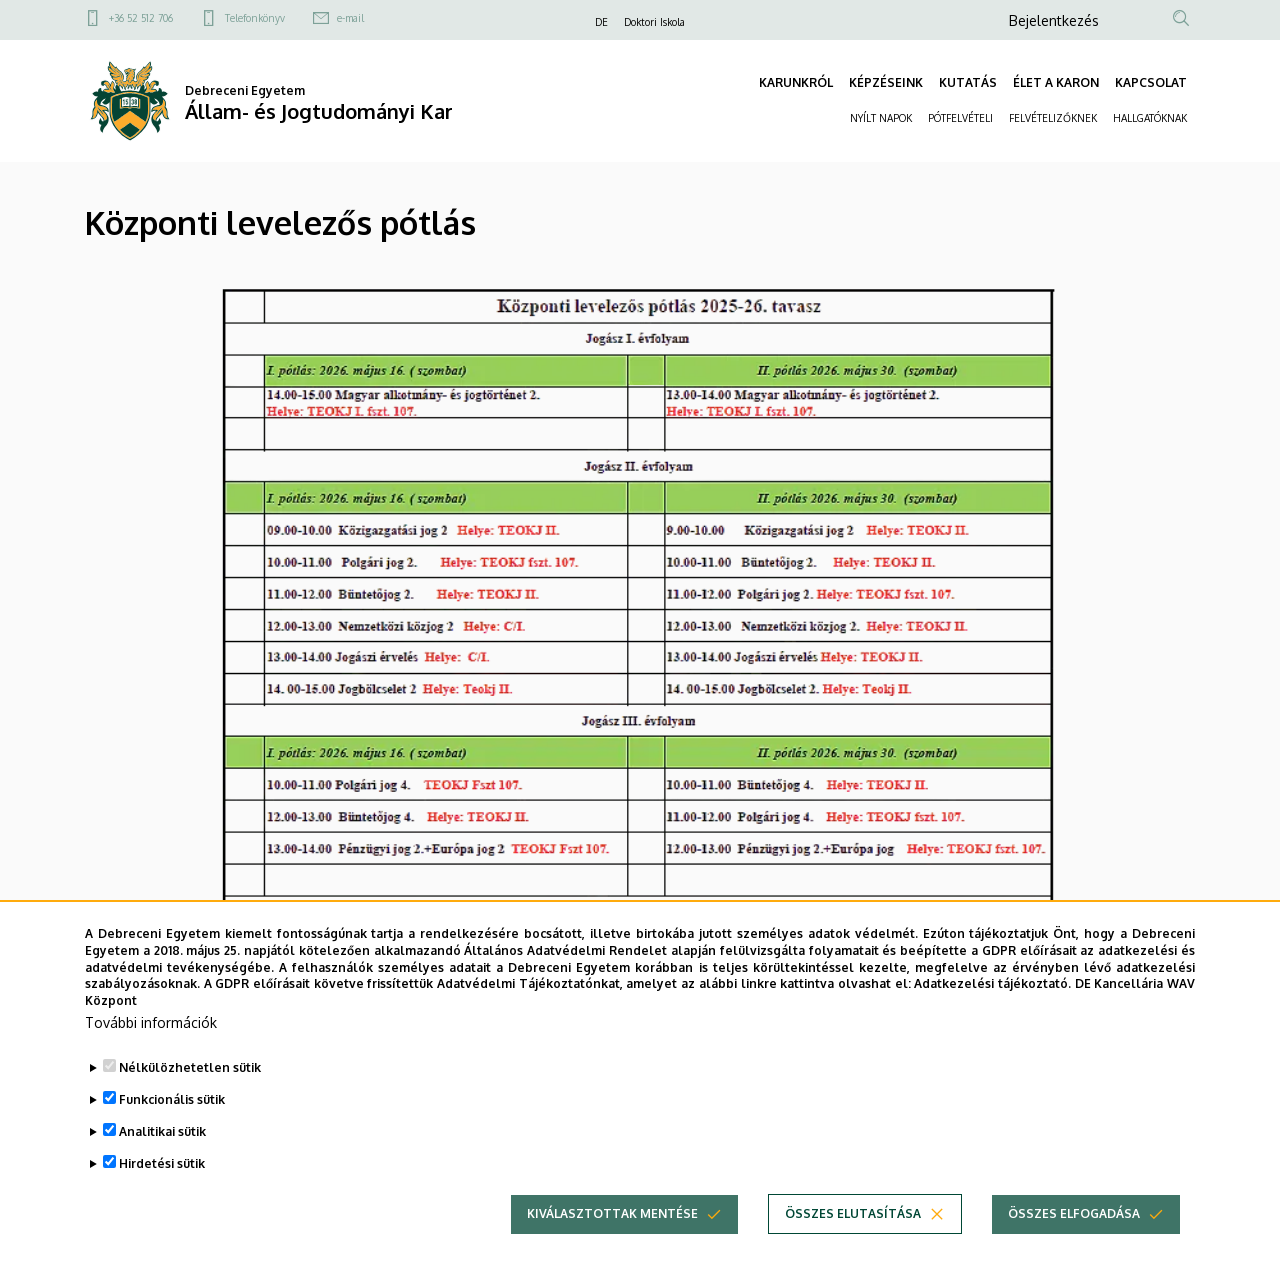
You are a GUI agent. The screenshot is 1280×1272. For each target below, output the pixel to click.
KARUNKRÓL (796, 82)
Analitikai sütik (162, 1152)
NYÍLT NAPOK (881, 118)
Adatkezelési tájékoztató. (992, 1004)
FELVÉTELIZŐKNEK (1053, 118)
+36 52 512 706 (141, 18)
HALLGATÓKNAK (1150, 118)
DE (601, 22)
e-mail (350, 18)
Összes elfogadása (1074, 1234)
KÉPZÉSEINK (886, 82)
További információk (151, 1043)
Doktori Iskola (654, 22)
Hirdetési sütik (162, 1184)
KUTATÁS (968, 82)
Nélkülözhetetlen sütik (190, 1088)
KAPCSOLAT (1151, 82)
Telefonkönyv (255, 18)
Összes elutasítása (853, 1234)
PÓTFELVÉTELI (960, 118)
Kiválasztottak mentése (612, 1234)
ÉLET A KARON (1056, 82)
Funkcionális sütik (172, 1120)
